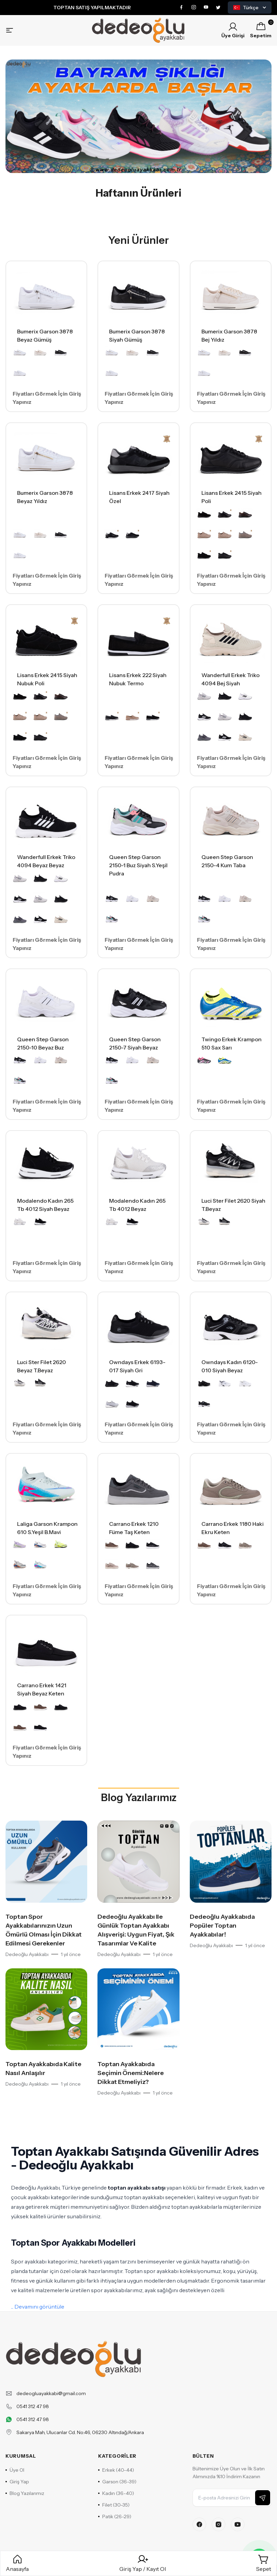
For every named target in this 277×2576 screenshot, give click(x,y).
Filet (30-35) (114, 2505)
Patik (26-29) (114, 2516)
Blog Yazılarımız (138, 1797)
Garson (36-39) (117, 2482)
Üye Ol (14, 2470)
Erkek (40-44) (116, 2470)
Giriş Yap (17, 2482)
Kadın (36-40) (116, 2493)
